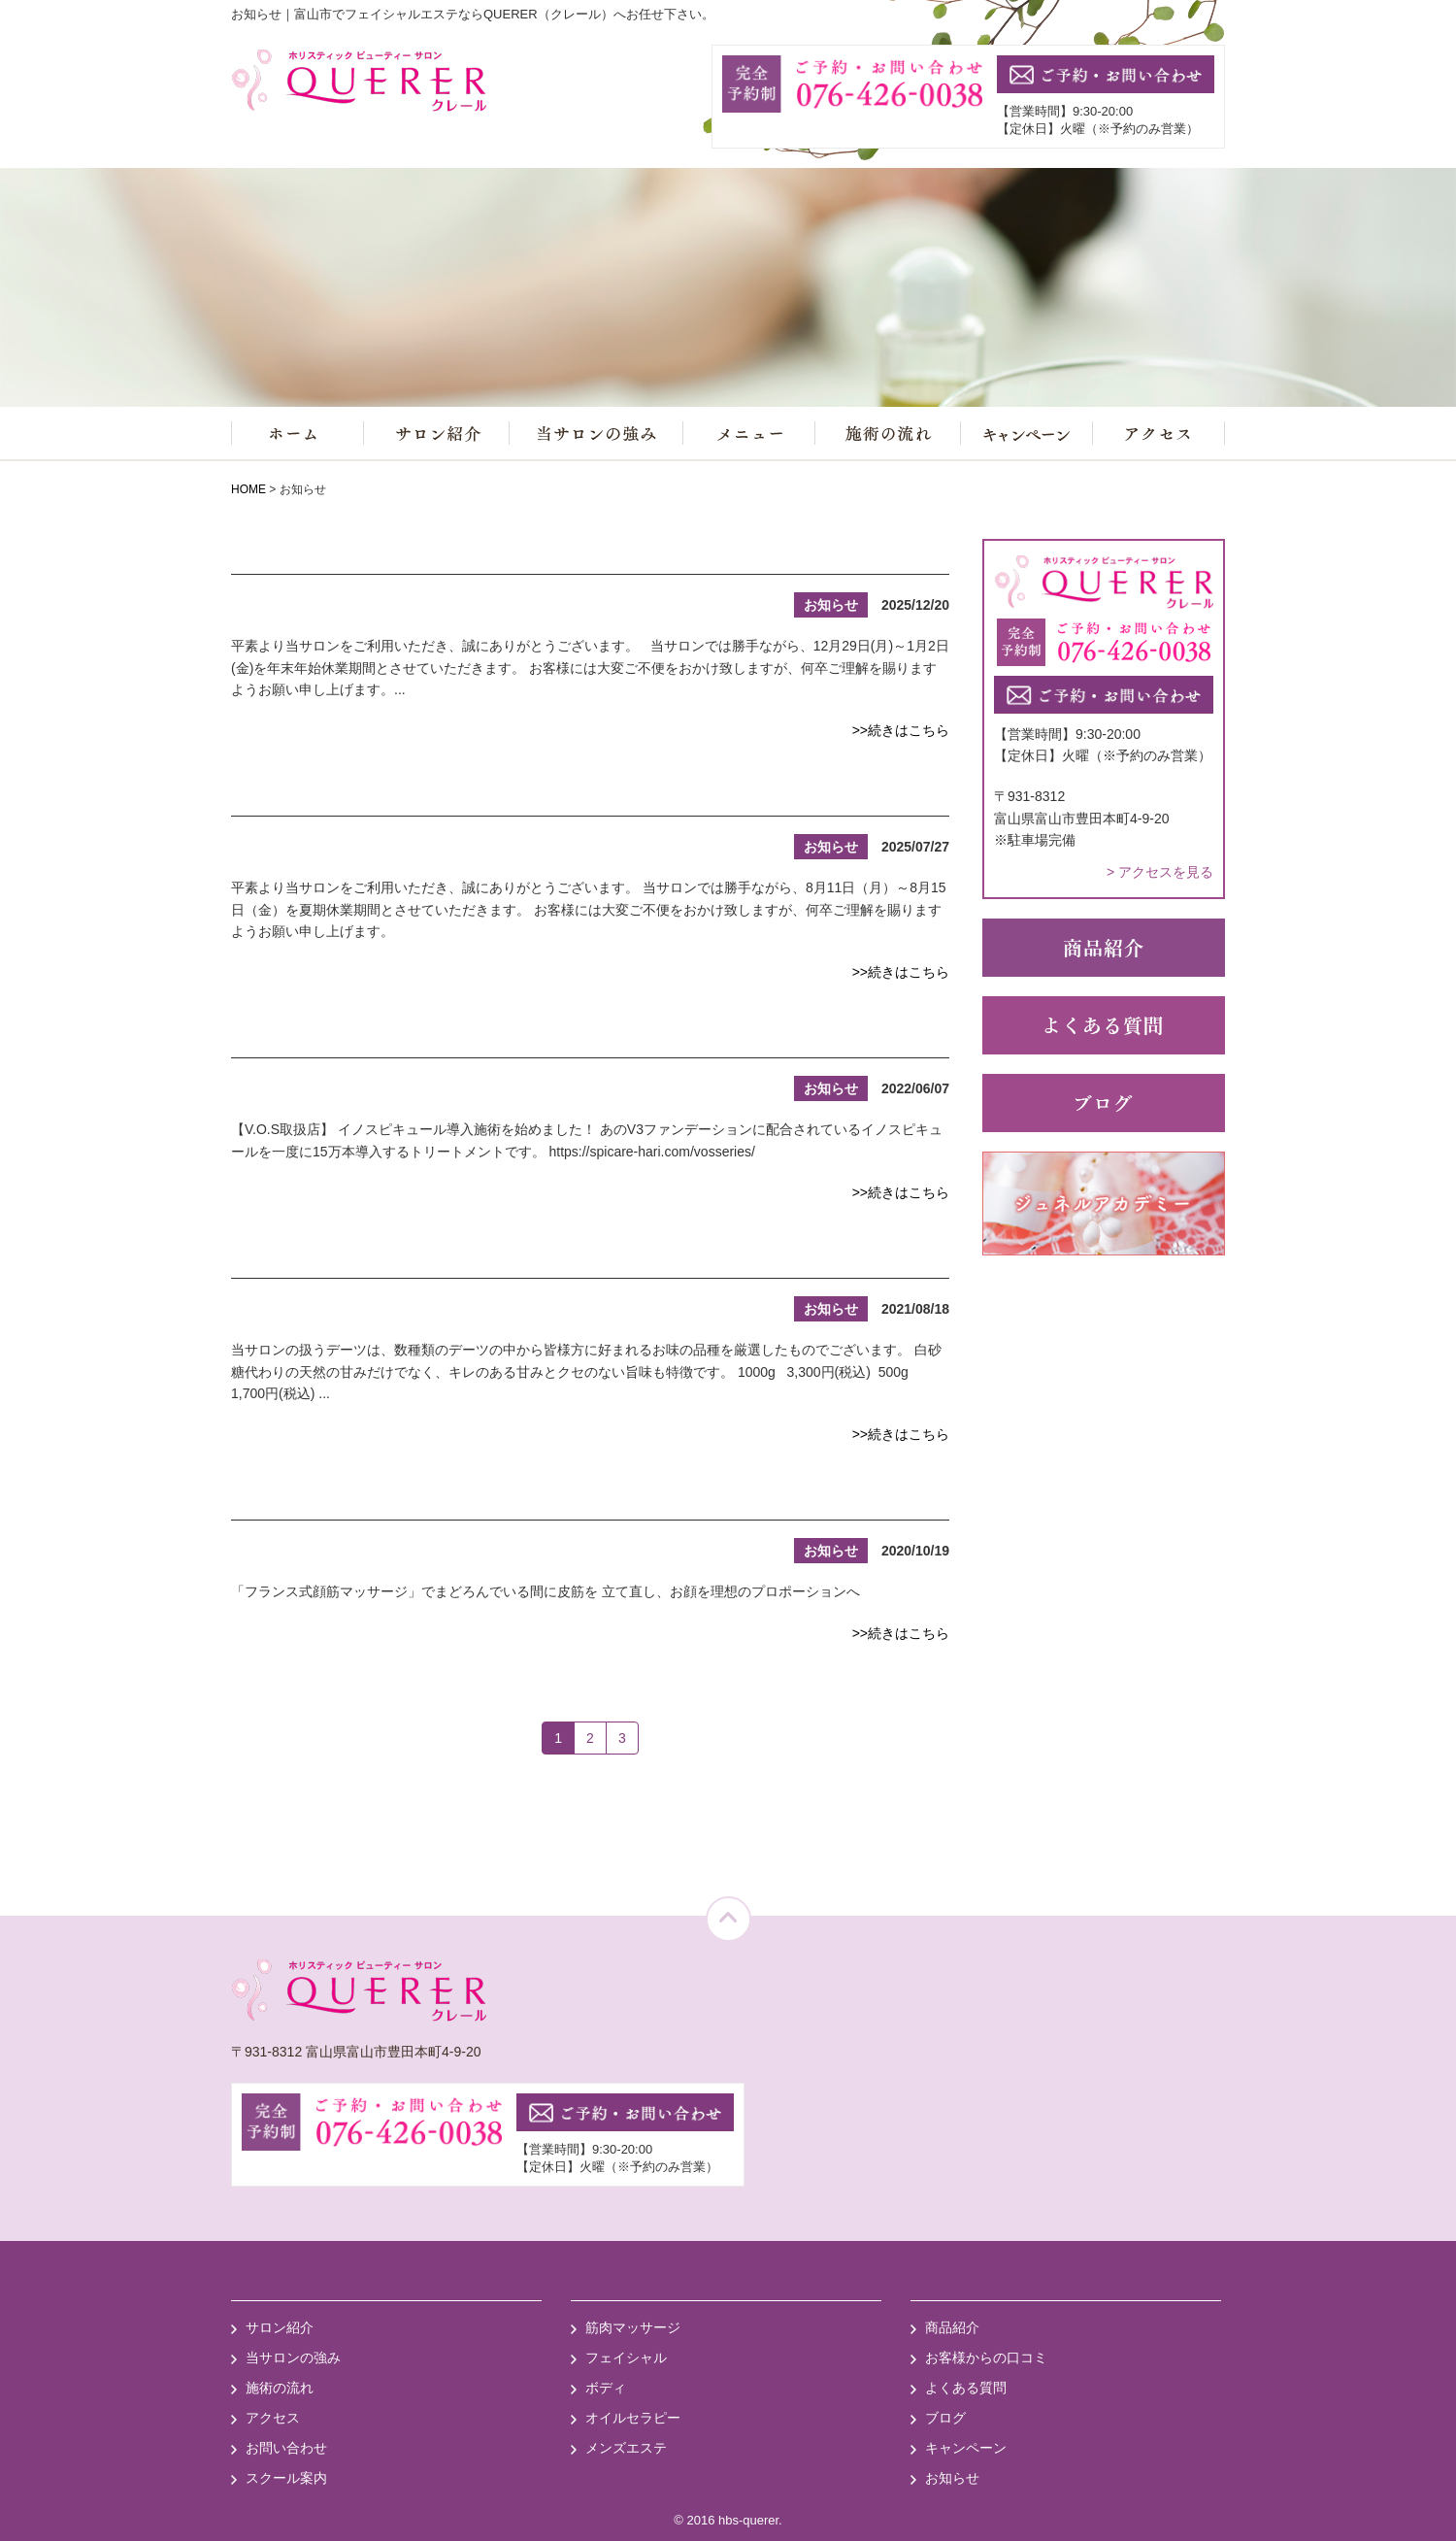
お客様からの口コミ (986, 2357)
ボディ (605, 2387)
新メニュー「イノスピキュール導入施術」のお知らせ (517, 1037)
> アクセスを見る (1160, 872)
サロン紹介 (280, 2327)
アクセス (273, 2417)
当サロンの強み (293, 2357)
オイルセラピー (632, 2417)
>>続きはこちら (900, 730)
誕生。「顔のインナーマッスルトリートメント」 (494, 1499)
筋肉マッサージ (632, 2327)
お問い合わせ (286, 2448)
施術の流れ (280, 2387)
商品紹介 (952, 2327)
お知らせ (952, 2478)
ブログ (945, 2417)
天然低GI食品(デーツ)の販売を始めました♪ (458, 1257)
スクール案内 (286, 2478)
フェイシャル (626, 2357)
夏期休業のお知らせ (338, 795)
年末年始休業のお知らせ (361, 553)
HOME (248, 489)
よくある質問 (966, 2387)
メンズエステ (626, 2448)
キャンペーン (966, 2448)
